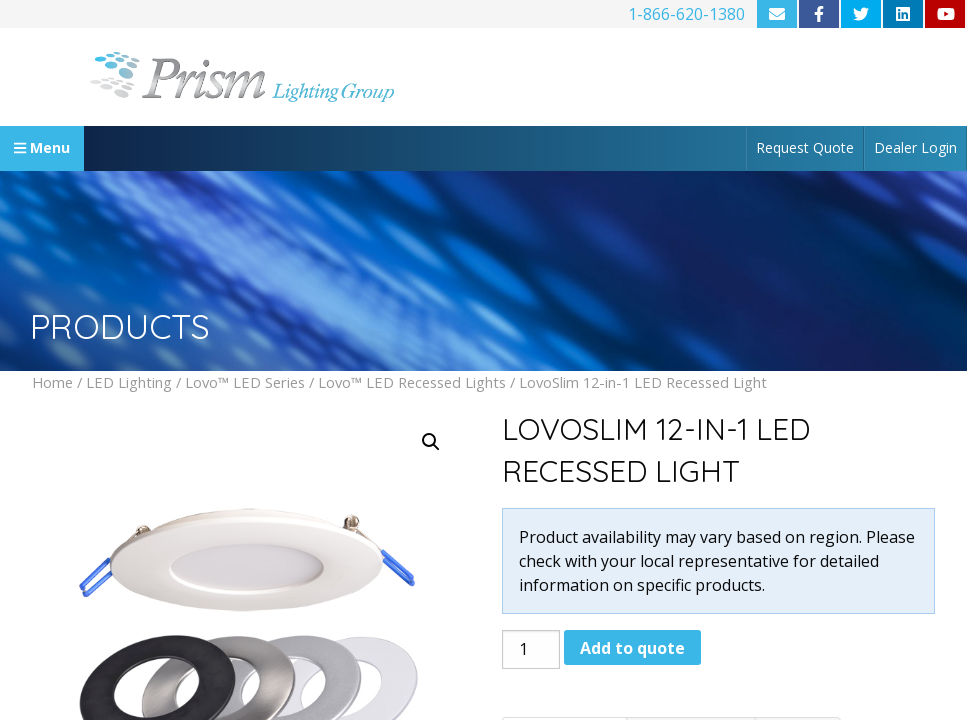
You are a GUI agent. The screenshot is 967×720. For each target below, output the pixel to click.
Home (52, 382)
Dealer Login (915, 147)
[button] (431, 442)
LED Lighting (129, 382)
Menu (42, 147)
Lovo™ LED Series (245, 382)
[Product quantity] (531, 649)
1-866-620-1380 (686, 14)
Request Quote (805, 147)
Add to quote (632, 648)
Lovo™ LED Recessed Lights (412, 382)
